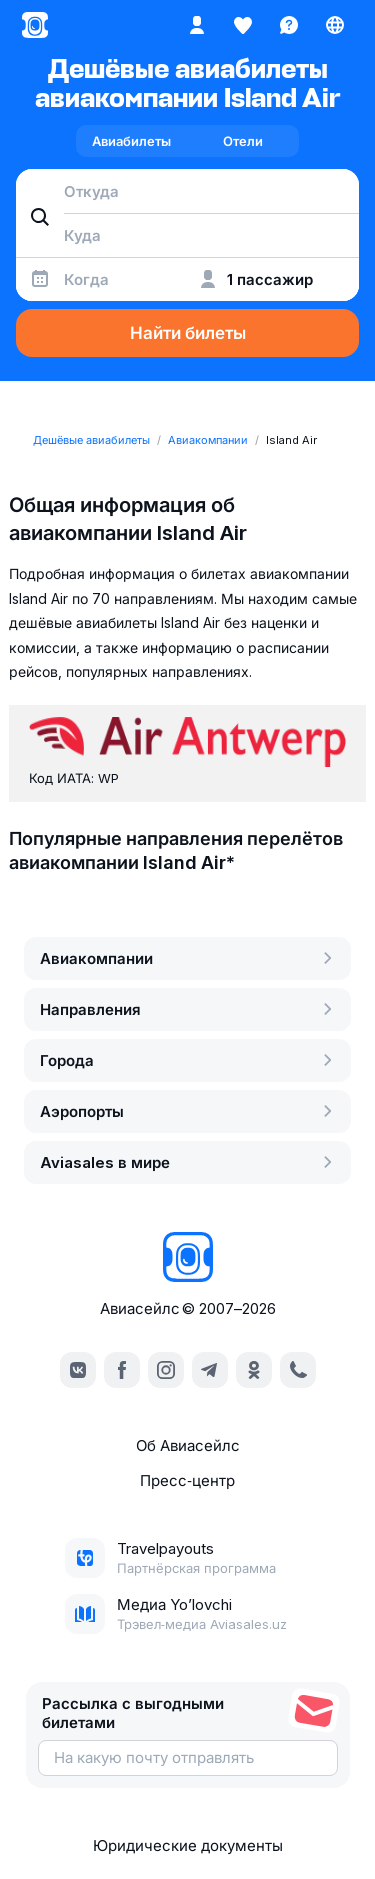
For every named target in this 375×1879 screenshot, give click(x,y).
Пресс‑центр (187, 1480)
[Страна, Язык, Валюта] (335, 25)
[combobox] (187, 191)
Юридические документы (188, 1845)
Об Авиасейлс (188, 1445)
